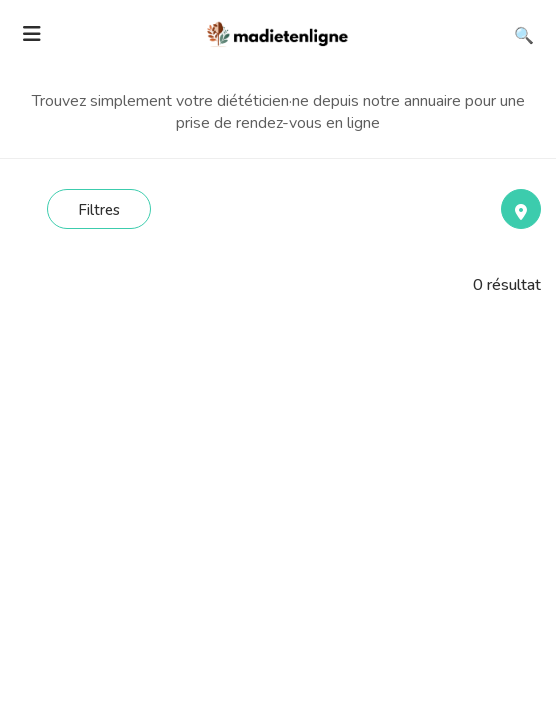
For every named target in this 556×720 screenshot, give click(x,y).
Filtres (99, 210)
